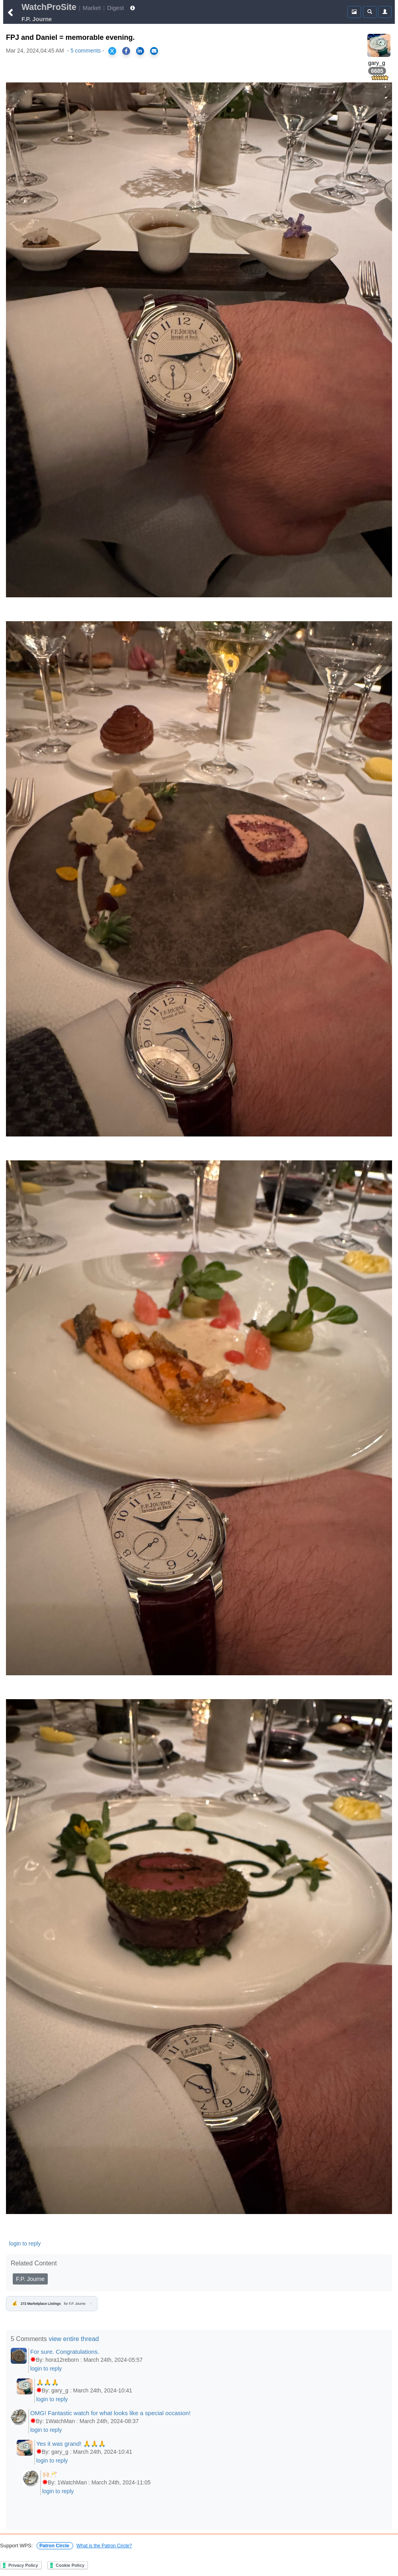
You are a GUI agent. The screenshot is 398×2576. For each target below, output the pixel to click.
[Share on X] (112, 51)
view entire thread (74, 2338)
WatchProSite (48, 7)
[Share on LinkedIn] (140, 51)
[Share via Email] (154, 51)
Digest (115, 7)
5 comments (85, 50)
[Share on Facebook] (126, 51)
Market (92, 7)
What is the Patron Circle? (104, 2546)
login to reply (25, 2243)
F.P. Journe (30, 2279)
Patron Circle (54, 2546)
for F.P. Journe (52, 2303)
